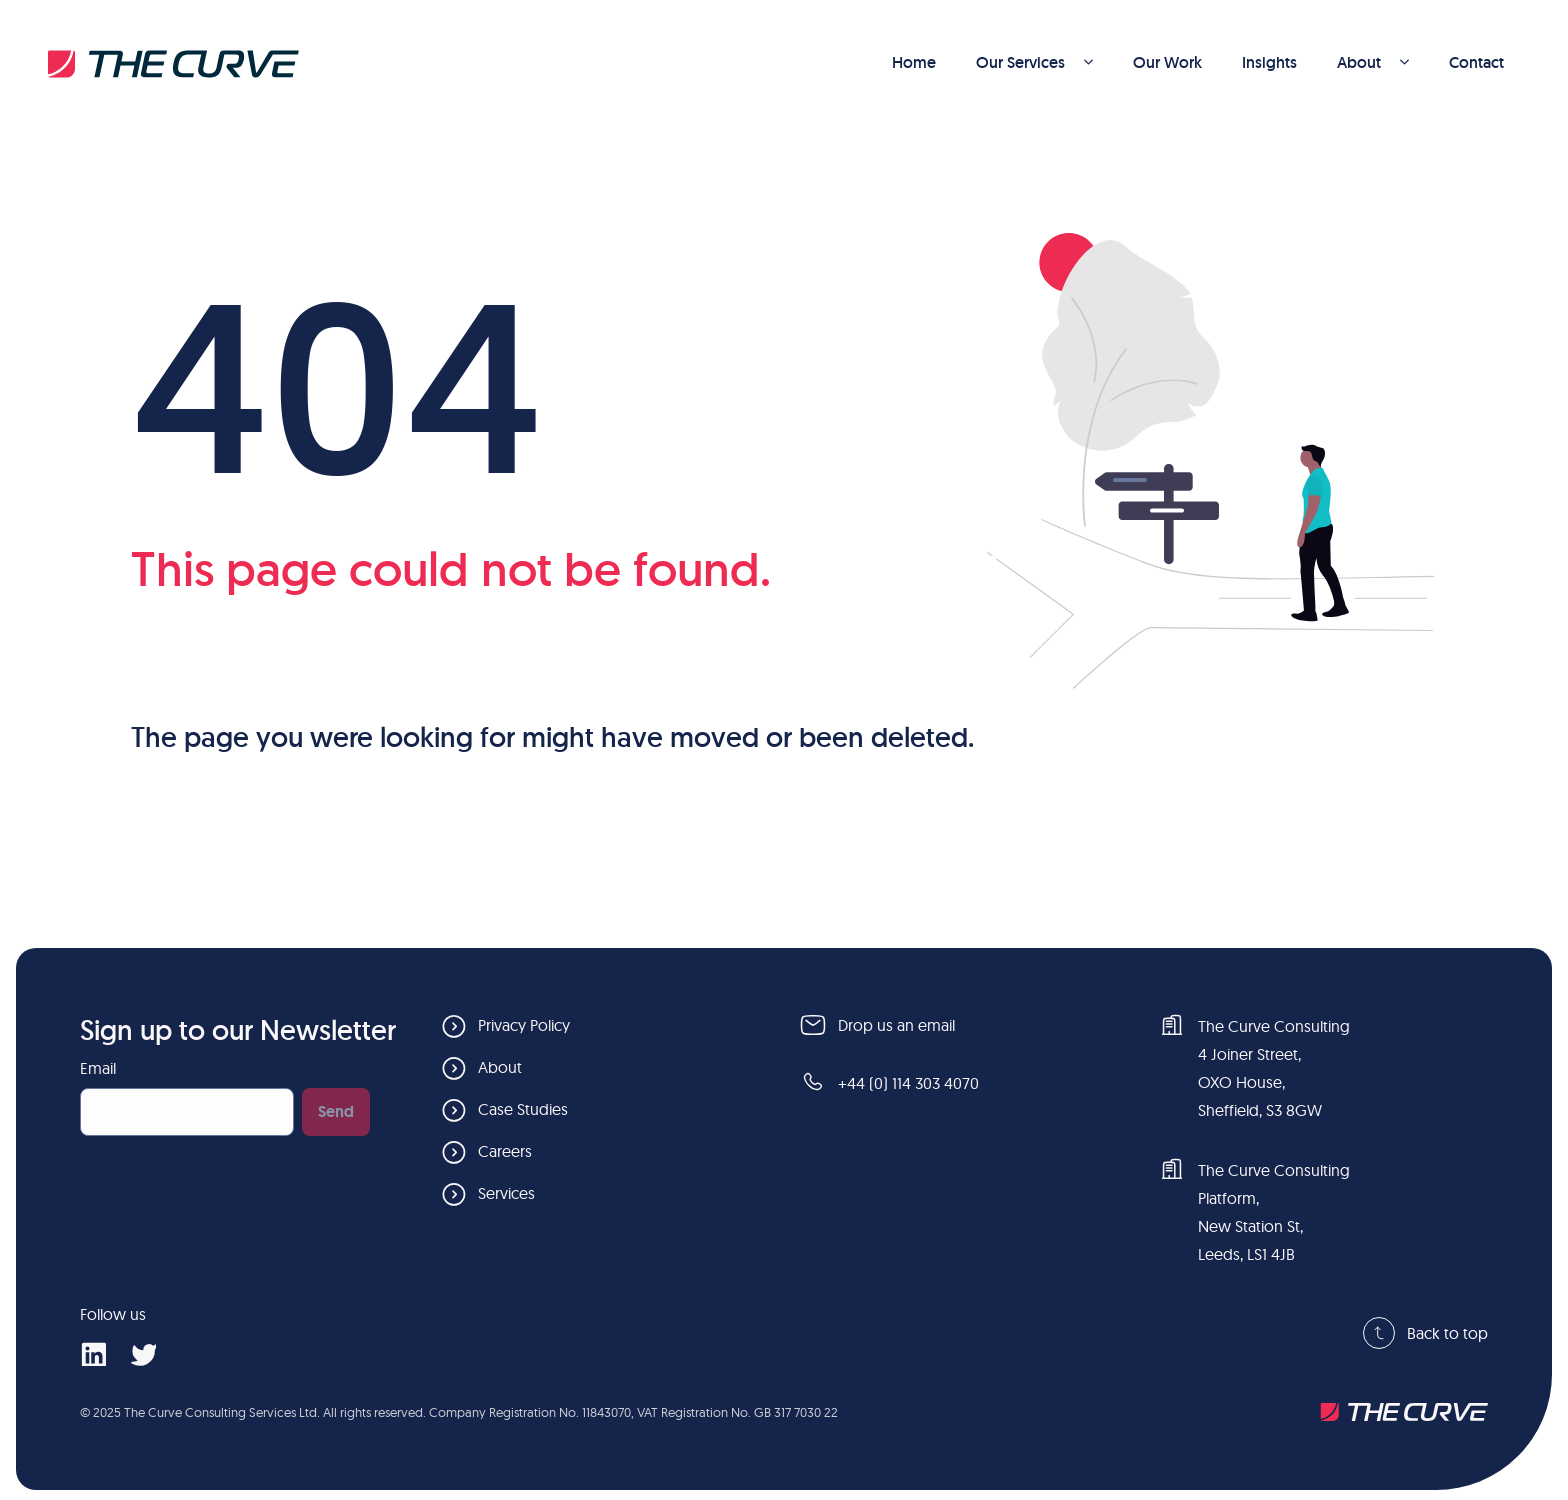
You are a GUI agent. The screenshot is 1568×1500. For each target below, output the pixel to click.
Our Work (1167, 62)
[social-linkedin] (93, 1353)
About (1373, 62)
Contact (1476, 62)
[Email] (187, 1112)
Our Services (1034, 62)
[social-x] (143, 1353)
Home (914, 62)
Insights (1269, 62)
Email (98, 1068)
